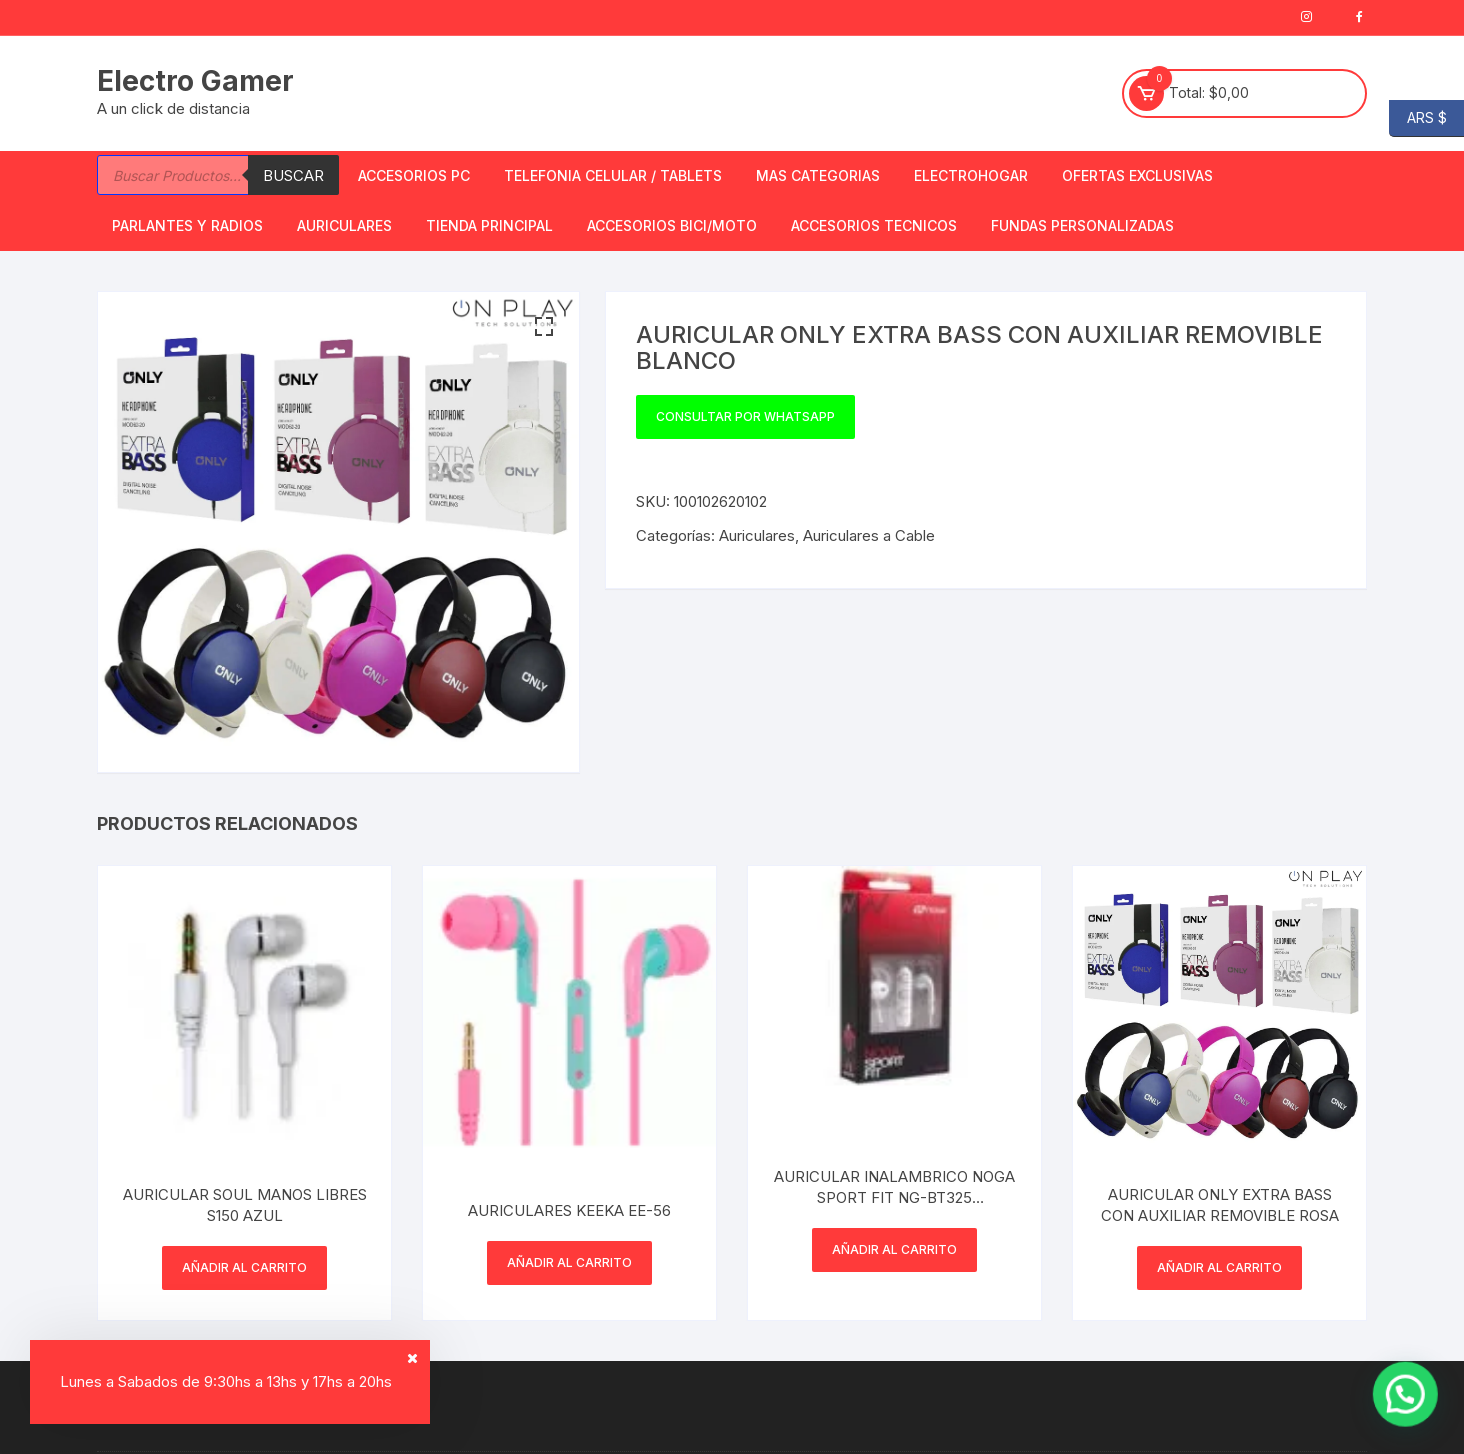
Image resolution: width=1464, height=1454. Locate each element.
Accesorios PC (414, 175)
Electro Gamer (195, 81)
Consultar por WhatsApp (745, 416)
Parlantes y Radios (187, 225)
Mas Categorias (818, 175)
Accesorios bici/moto (672, 225)
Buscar (293, 175)
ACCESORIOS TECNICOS (874, 225)
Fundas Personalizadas (1082, 225)
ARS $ (1418, 118)
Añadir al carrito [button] (244, 1267)
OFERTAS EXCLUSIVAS (1137, 175)
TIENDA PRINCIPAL (489, 225)
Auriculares (344, 225)
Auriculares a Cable (869, 535)
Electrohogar (971, 175)
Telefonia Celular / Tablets (613, 175)
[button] (544, 327)
